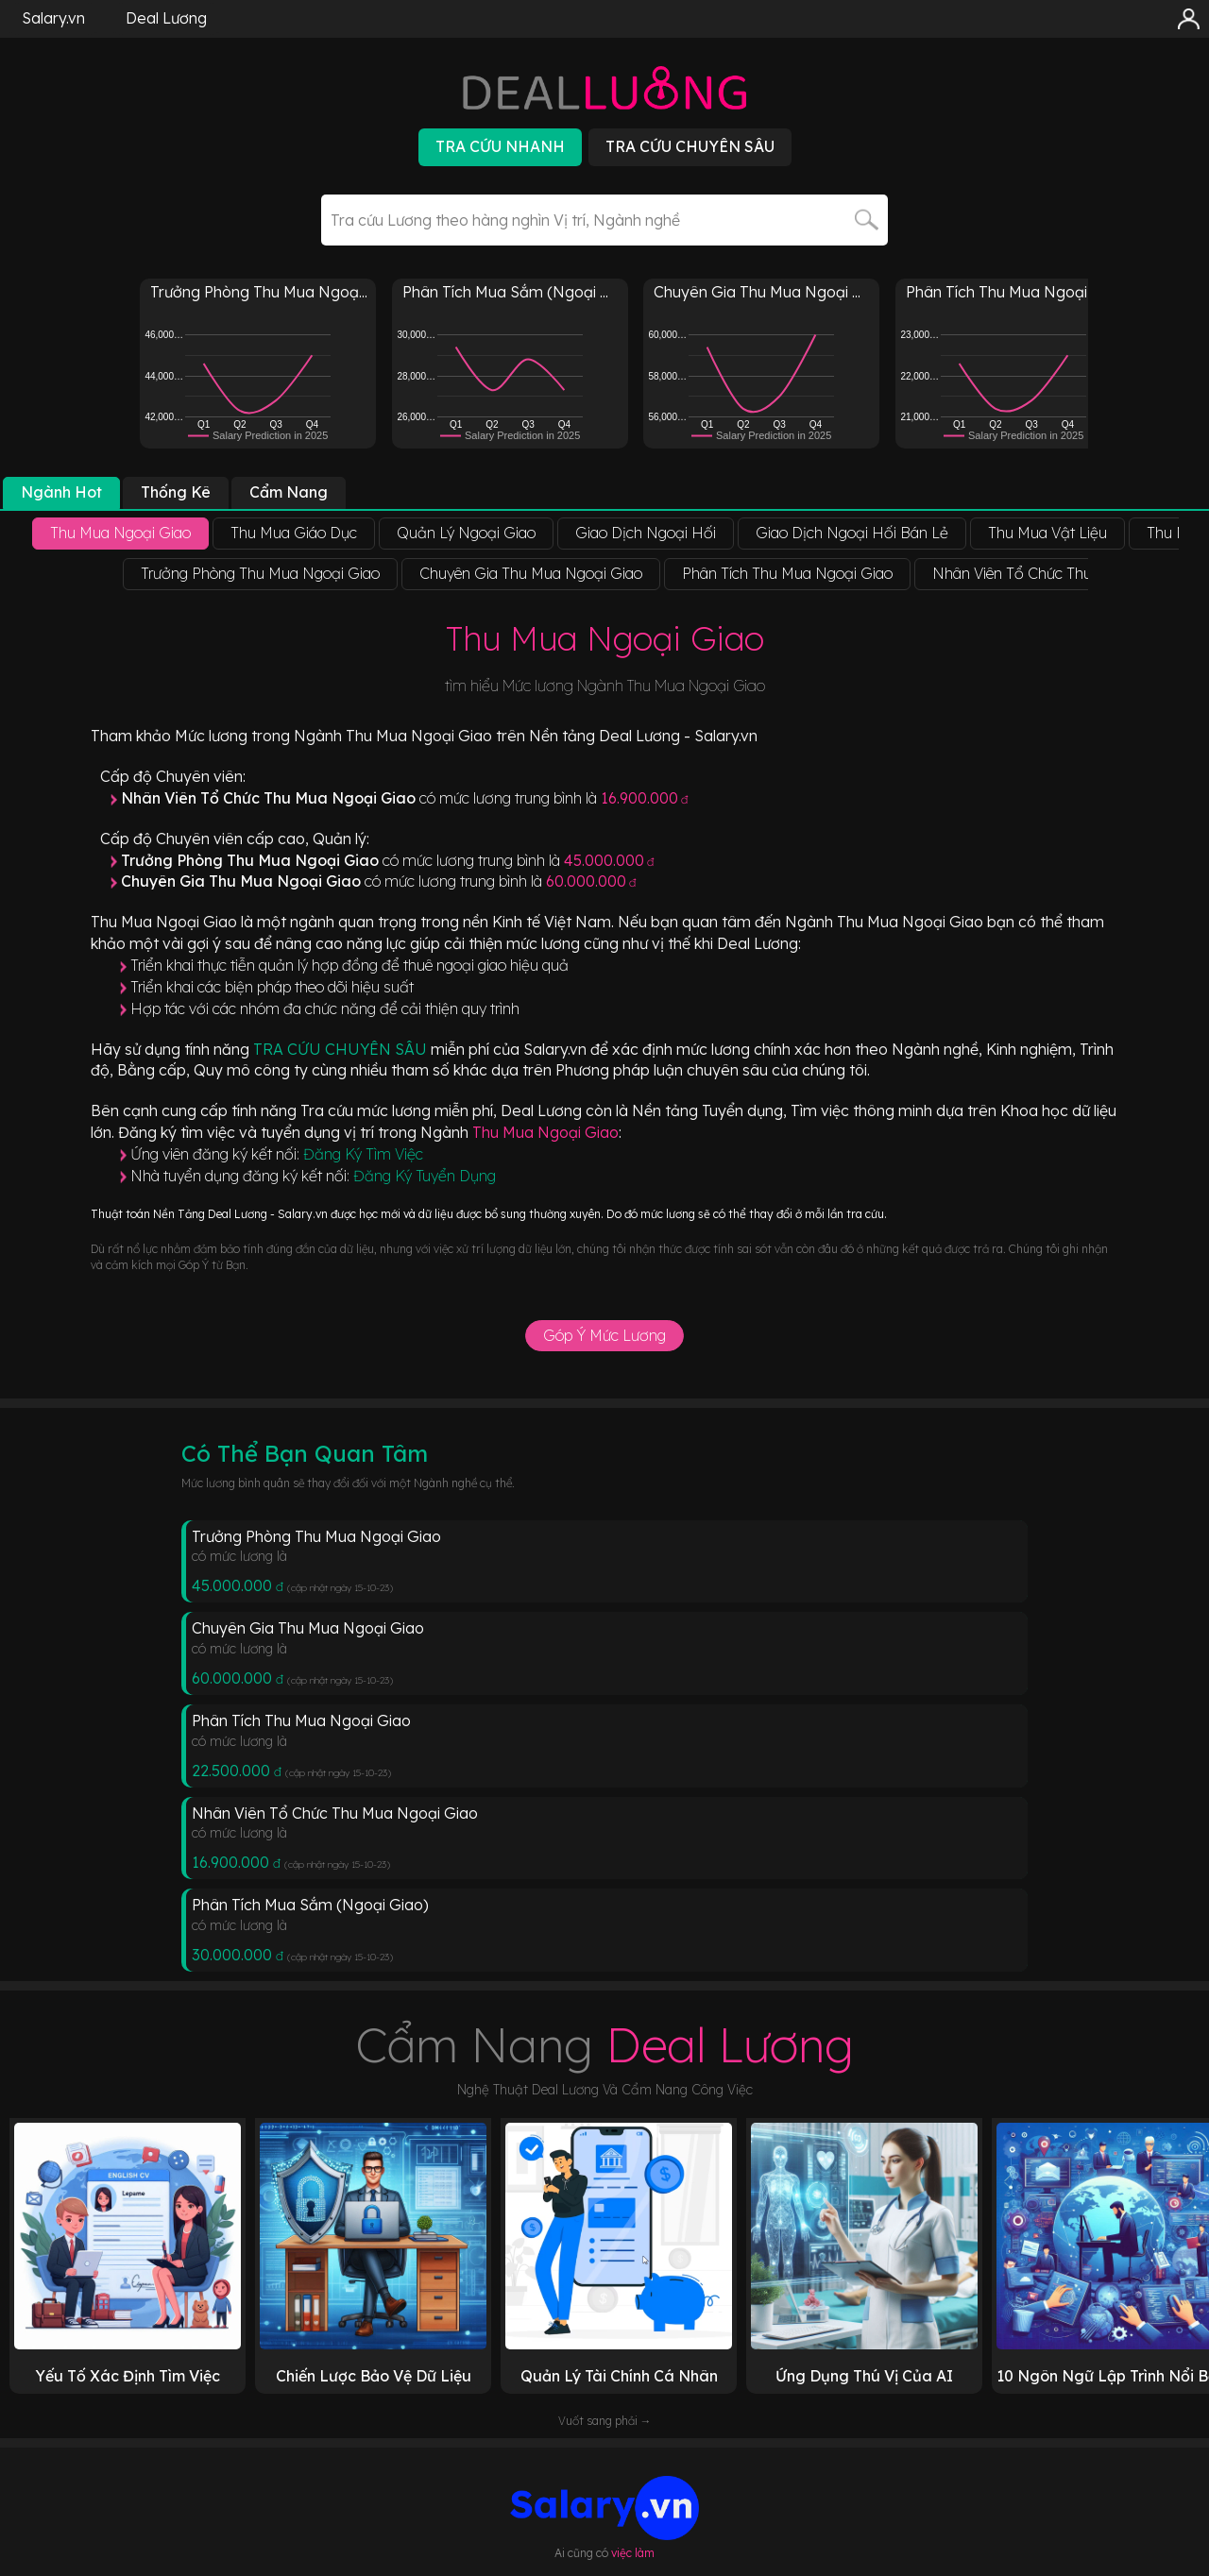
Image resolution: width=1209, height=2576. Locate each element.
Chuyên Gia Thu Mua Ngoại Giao (308, 1627)
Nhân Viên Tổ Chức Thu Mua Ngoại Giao (335, 1813)
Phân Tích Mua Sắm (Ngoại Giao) (310, 1904)
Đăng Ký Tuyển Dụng (424, 1175)
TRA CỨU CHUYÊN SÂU (342, 1049)
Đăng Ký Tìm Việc (363, 1153)
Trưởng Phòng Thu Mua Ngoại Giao (316, 1536)
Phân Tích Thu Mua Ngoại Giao (301, 1720)
